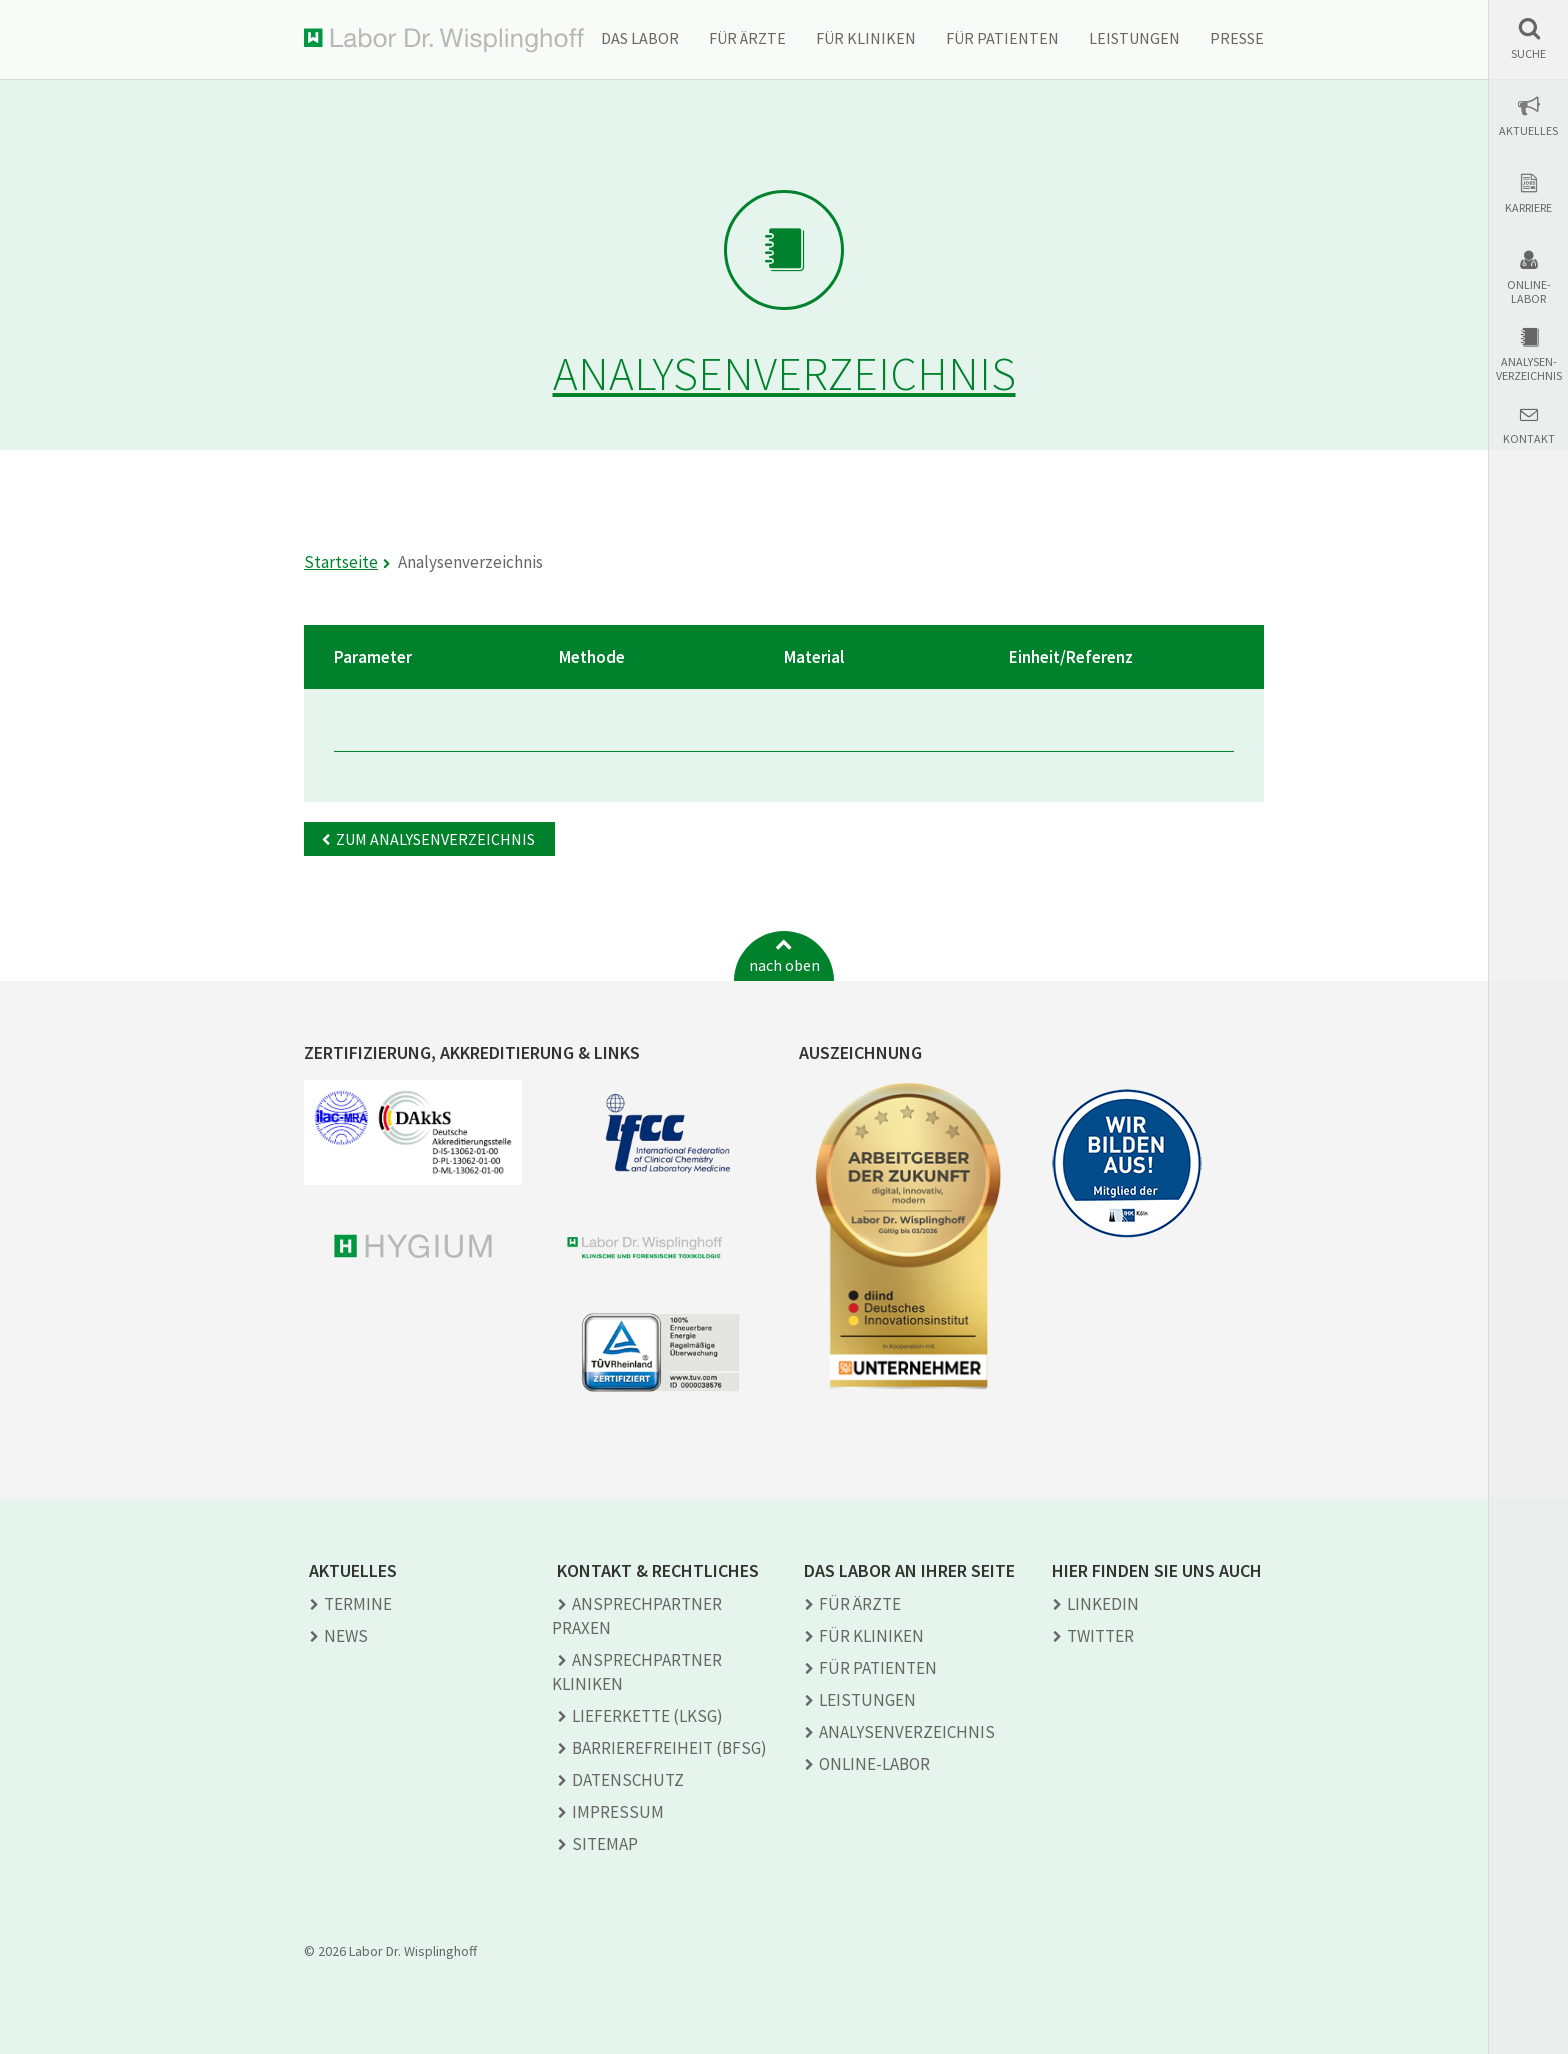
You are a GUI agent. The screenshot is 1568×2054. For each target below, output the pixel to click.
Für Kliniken (866, 38)
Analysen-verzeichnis (1529, 369)
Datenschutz (628, 1780)
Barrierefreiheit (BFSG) (669, 1748)
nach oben (784, 965)
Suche (1528, 54)
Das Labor (640, 38)
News (346, 1636)
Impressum (618, 1812)
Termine (358, 1604)
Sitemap (605, 1844)
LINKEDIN (1103, 1604)
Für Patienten (1002, 38)
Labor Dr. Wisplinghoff (444, 40)
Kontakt (1529, 439)
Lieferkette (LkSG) (647, 1716)
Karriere (1528, 208)
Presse (1237, 38)
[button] (1528, 38)
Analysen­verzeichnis (907, 1732)
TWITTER (1100, 1636)
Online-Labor (1529, 292)
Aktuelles (1528, 131)
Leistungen (1134, 38)
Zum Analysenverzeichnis (435, 839)
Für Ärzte (747, 38)
